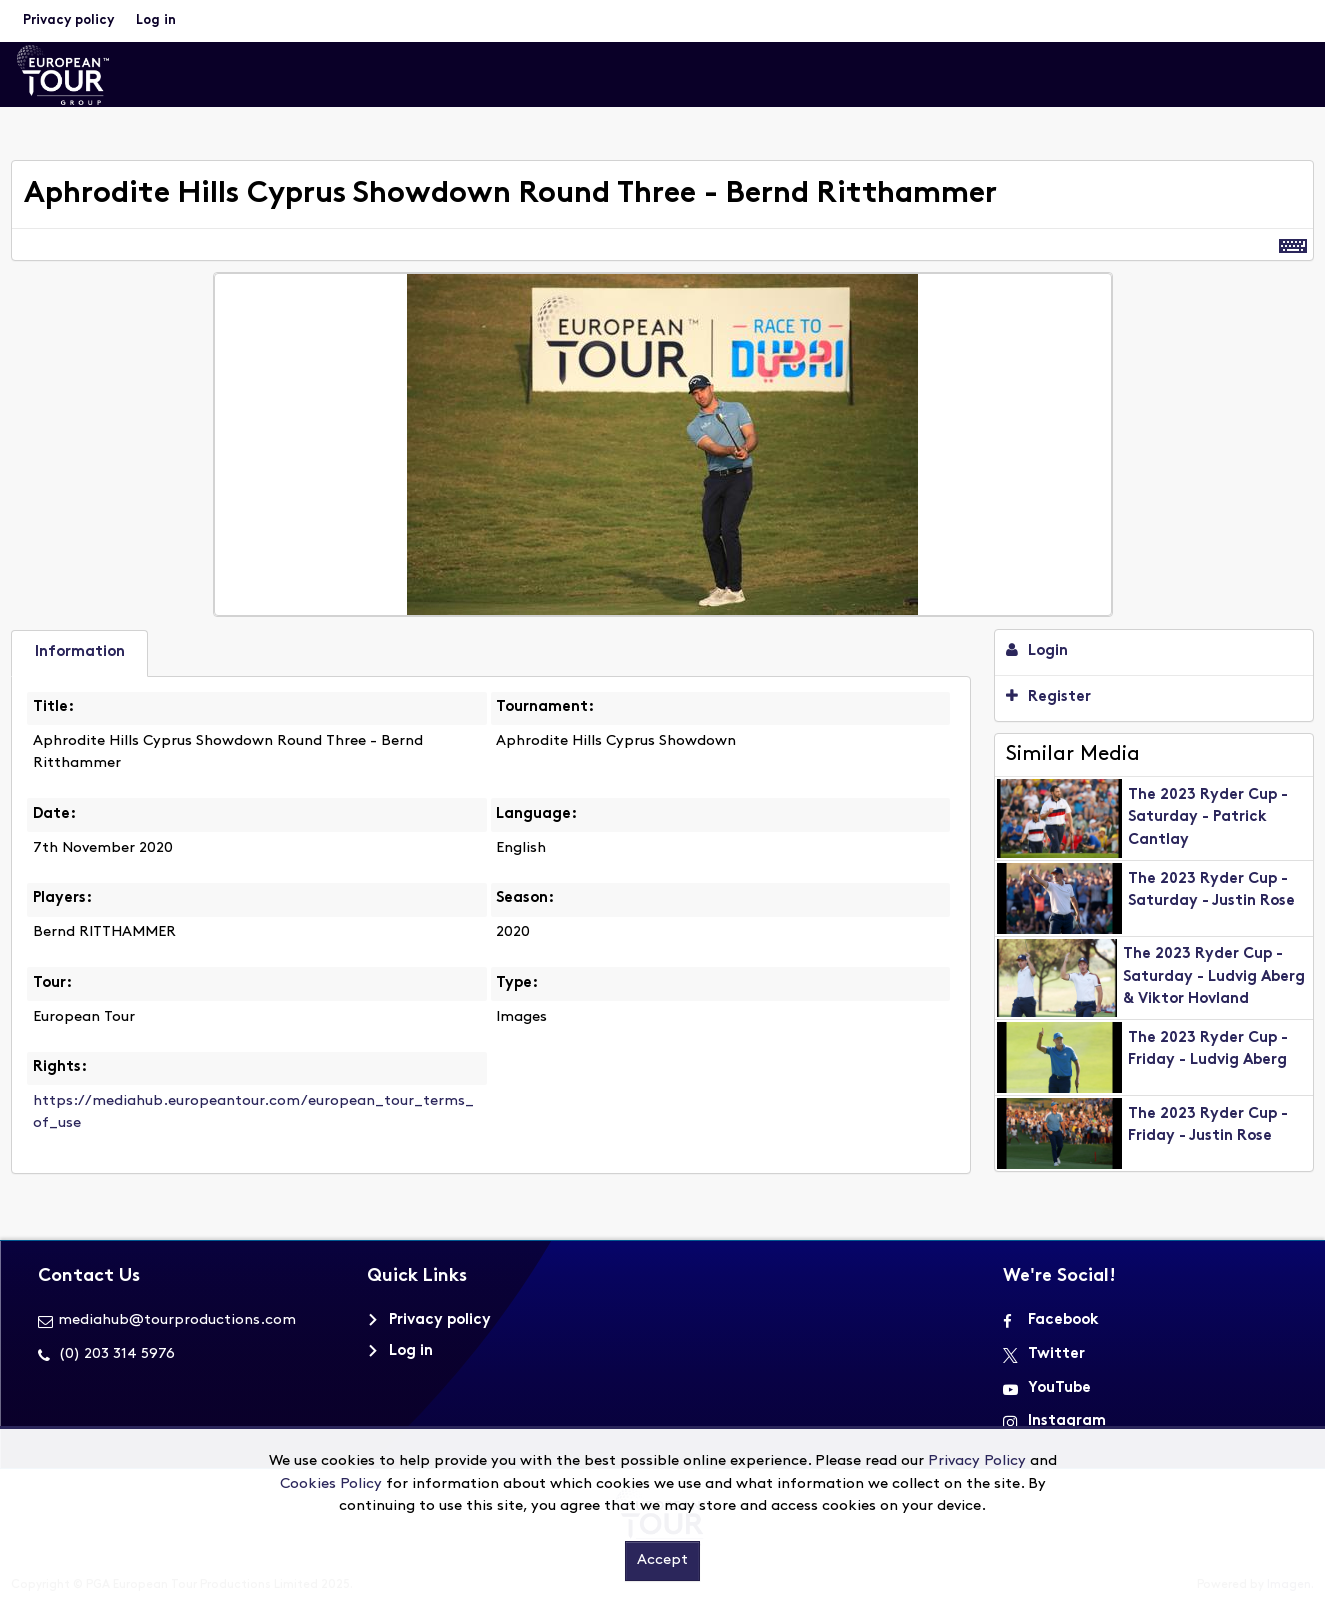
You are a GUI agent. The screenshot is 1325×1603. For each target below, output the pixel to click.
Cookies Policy (331, 1484)
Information (80, 652)
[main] (662, 678)
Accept (662, 1560)
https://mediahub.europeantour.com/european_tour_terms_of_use (253, 1113)
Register (1048, 696)
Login (1037, 650)
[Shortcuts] (1293, 244)
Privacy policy (68, 20)
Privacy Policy (977, 1461)
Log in (156, 20)
